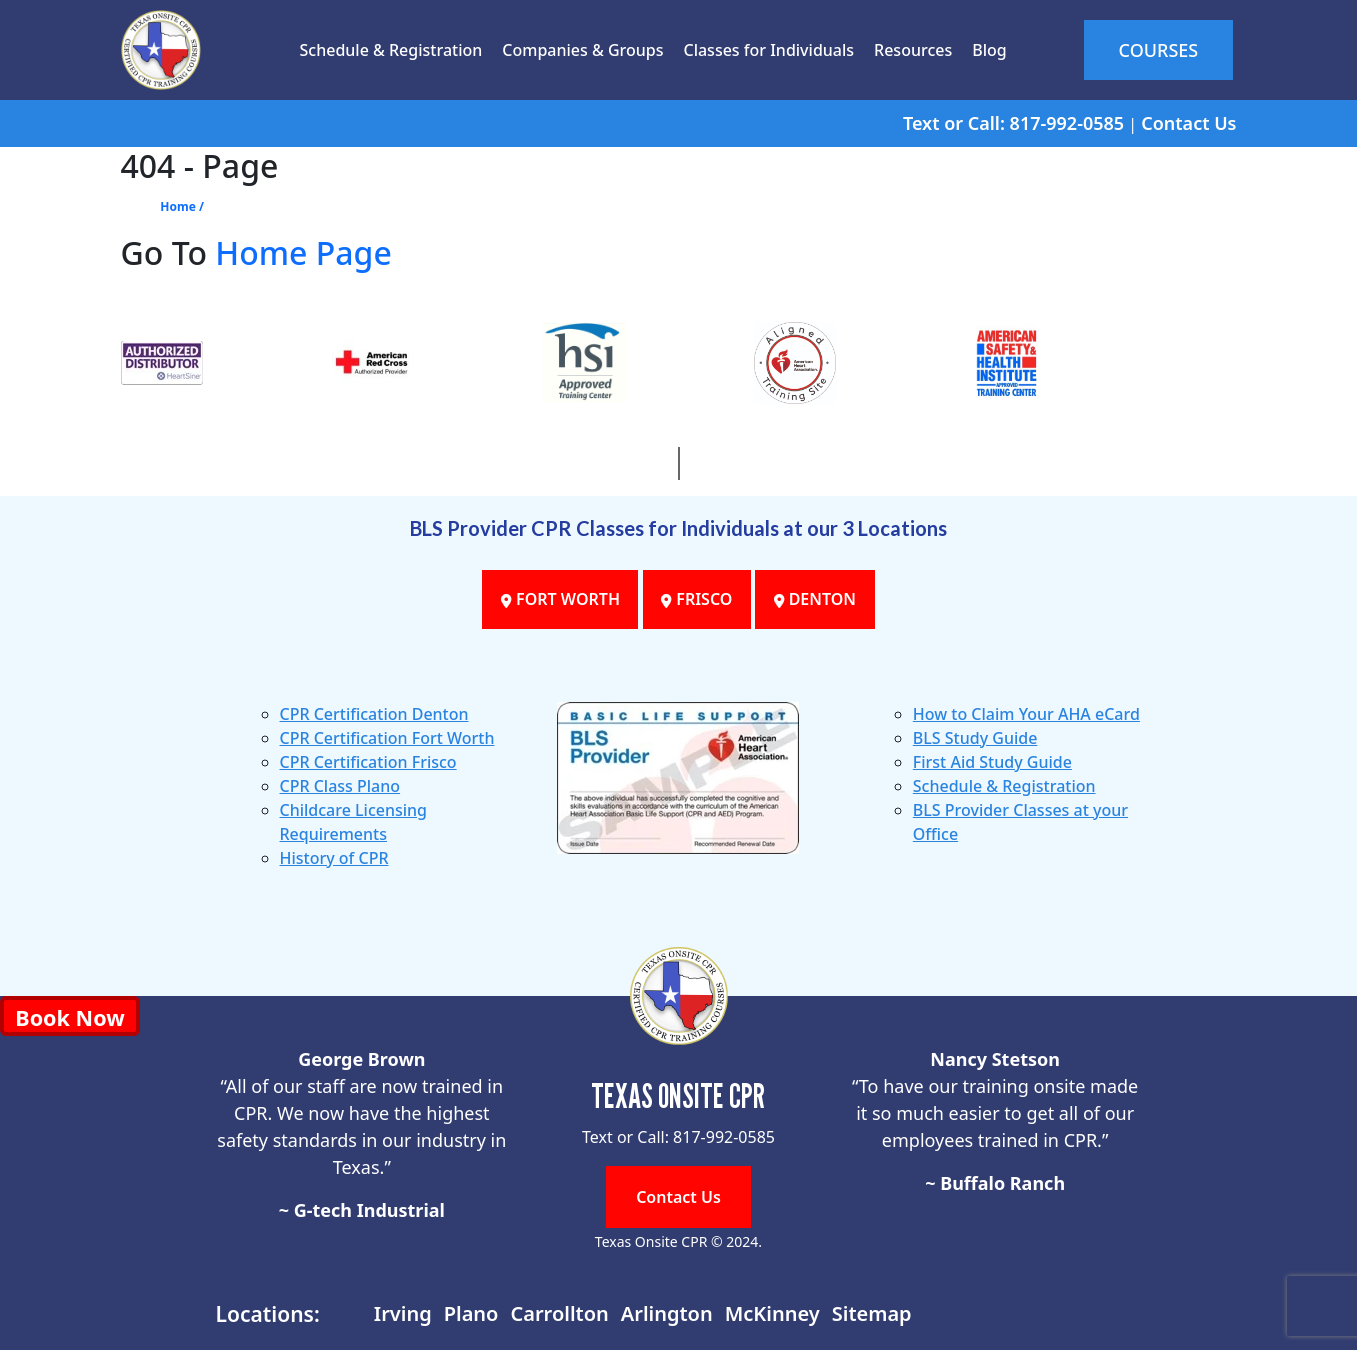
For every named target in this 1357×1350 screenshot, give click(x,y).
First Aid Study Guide (992, 762)
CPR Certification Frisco (368, 762)
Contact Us (1188, 123)
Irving (403, 1313)
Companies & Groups (579, 50)
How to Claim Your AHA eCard (1026, 714)
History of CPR (334, 858)
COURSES (1157, 50)
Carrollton (559, 1313)
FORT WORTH (557, 600)
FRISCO (696, 600)
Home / (182, 206)
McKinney (772, 1313)
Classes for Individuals (765, 50)
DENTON (818, 600)
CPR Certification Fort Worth (387, 738)
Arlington (667, 1313)
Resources (910, 50)
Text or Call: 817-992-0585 (1013, 123)
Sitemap (872, 1313)
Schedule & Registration (387, 50)
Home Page (303, 252)
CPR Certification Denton (374, 714)
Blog (986, 50)
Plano (471, 1313)
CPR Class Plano (340, 786)
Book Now (69, 1017)
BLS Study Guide (975, 738)
